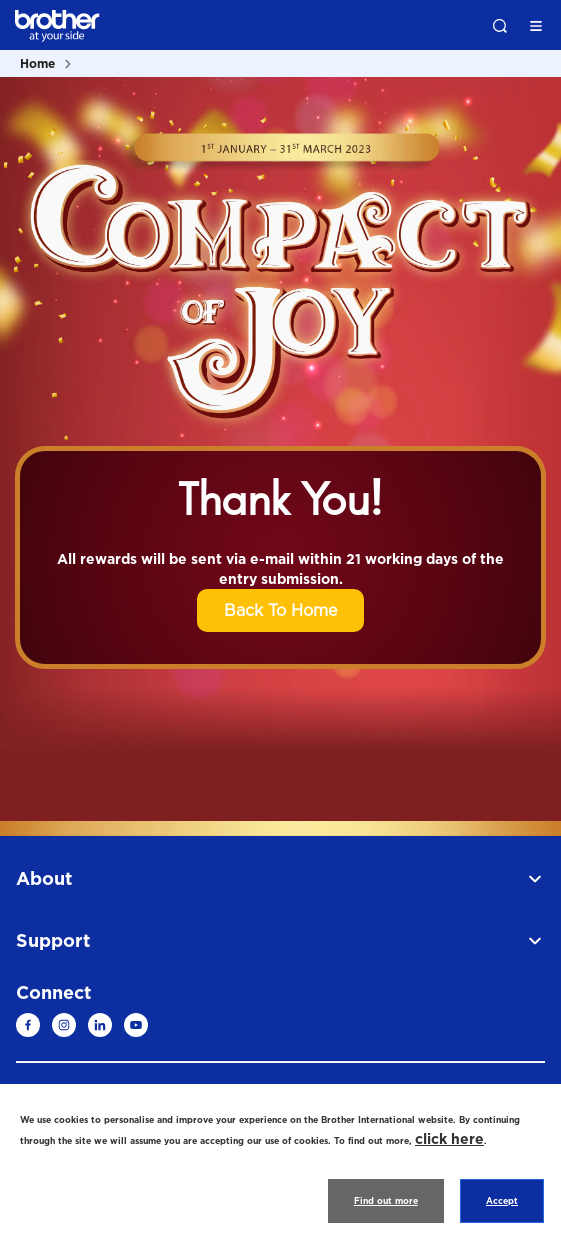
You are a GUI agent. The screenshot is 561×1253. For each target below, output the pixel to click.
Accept (502, 1201)
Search (500, 26)
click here (449, 1138)
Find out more (386, 1201)
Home (37, 63)
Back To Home (280, 610)
